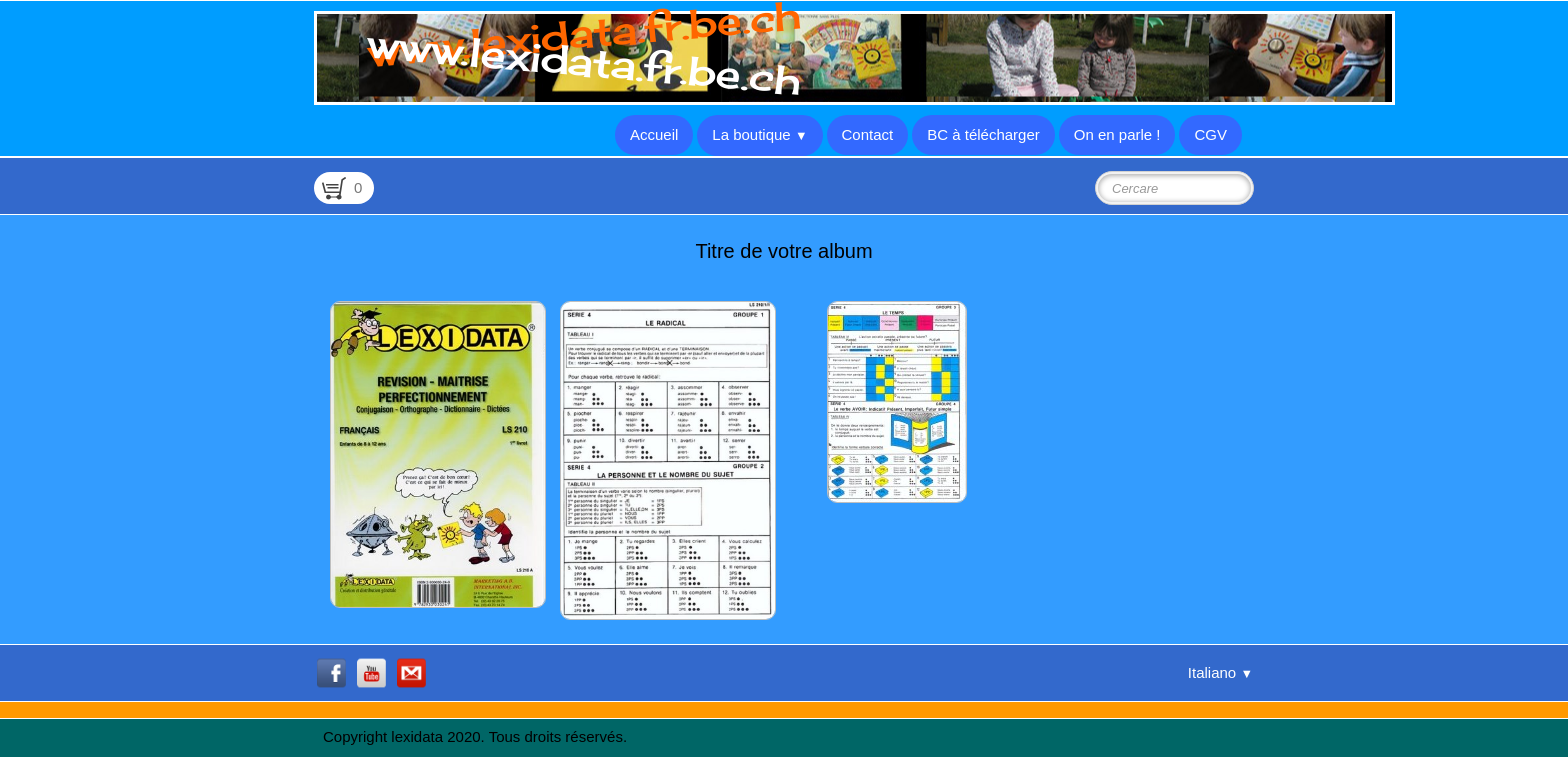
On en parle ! (1117, 134)
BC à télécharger (983, 134)
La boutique (759, 134)
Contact (868, 134)
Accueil (654, 134)
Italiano (1220, 672)
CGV (1210, 134)
